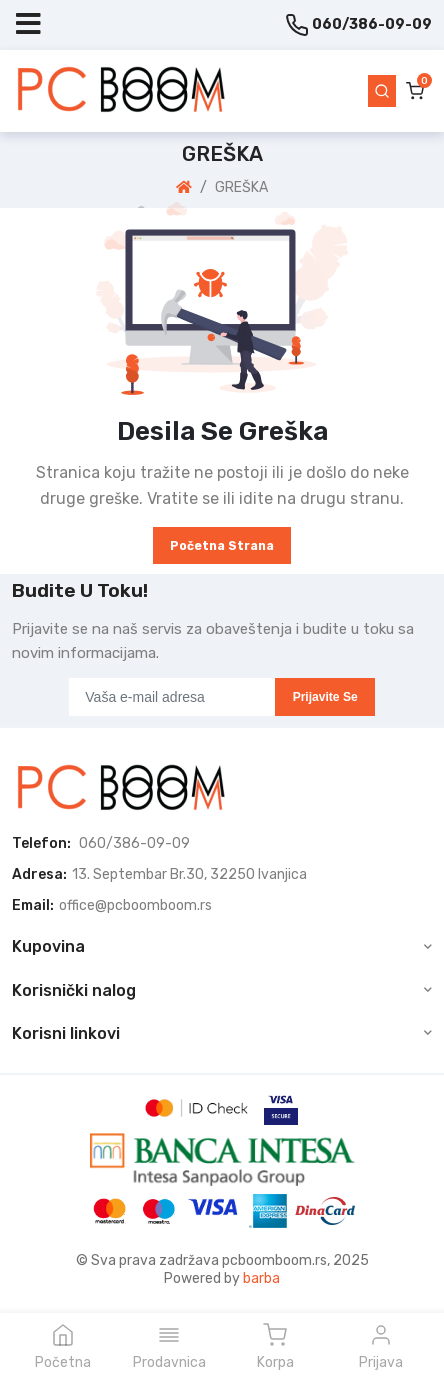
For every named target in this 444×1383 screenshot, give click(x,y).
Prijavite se (325, 697)
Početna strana (222, 546)
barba (261, 1278)
